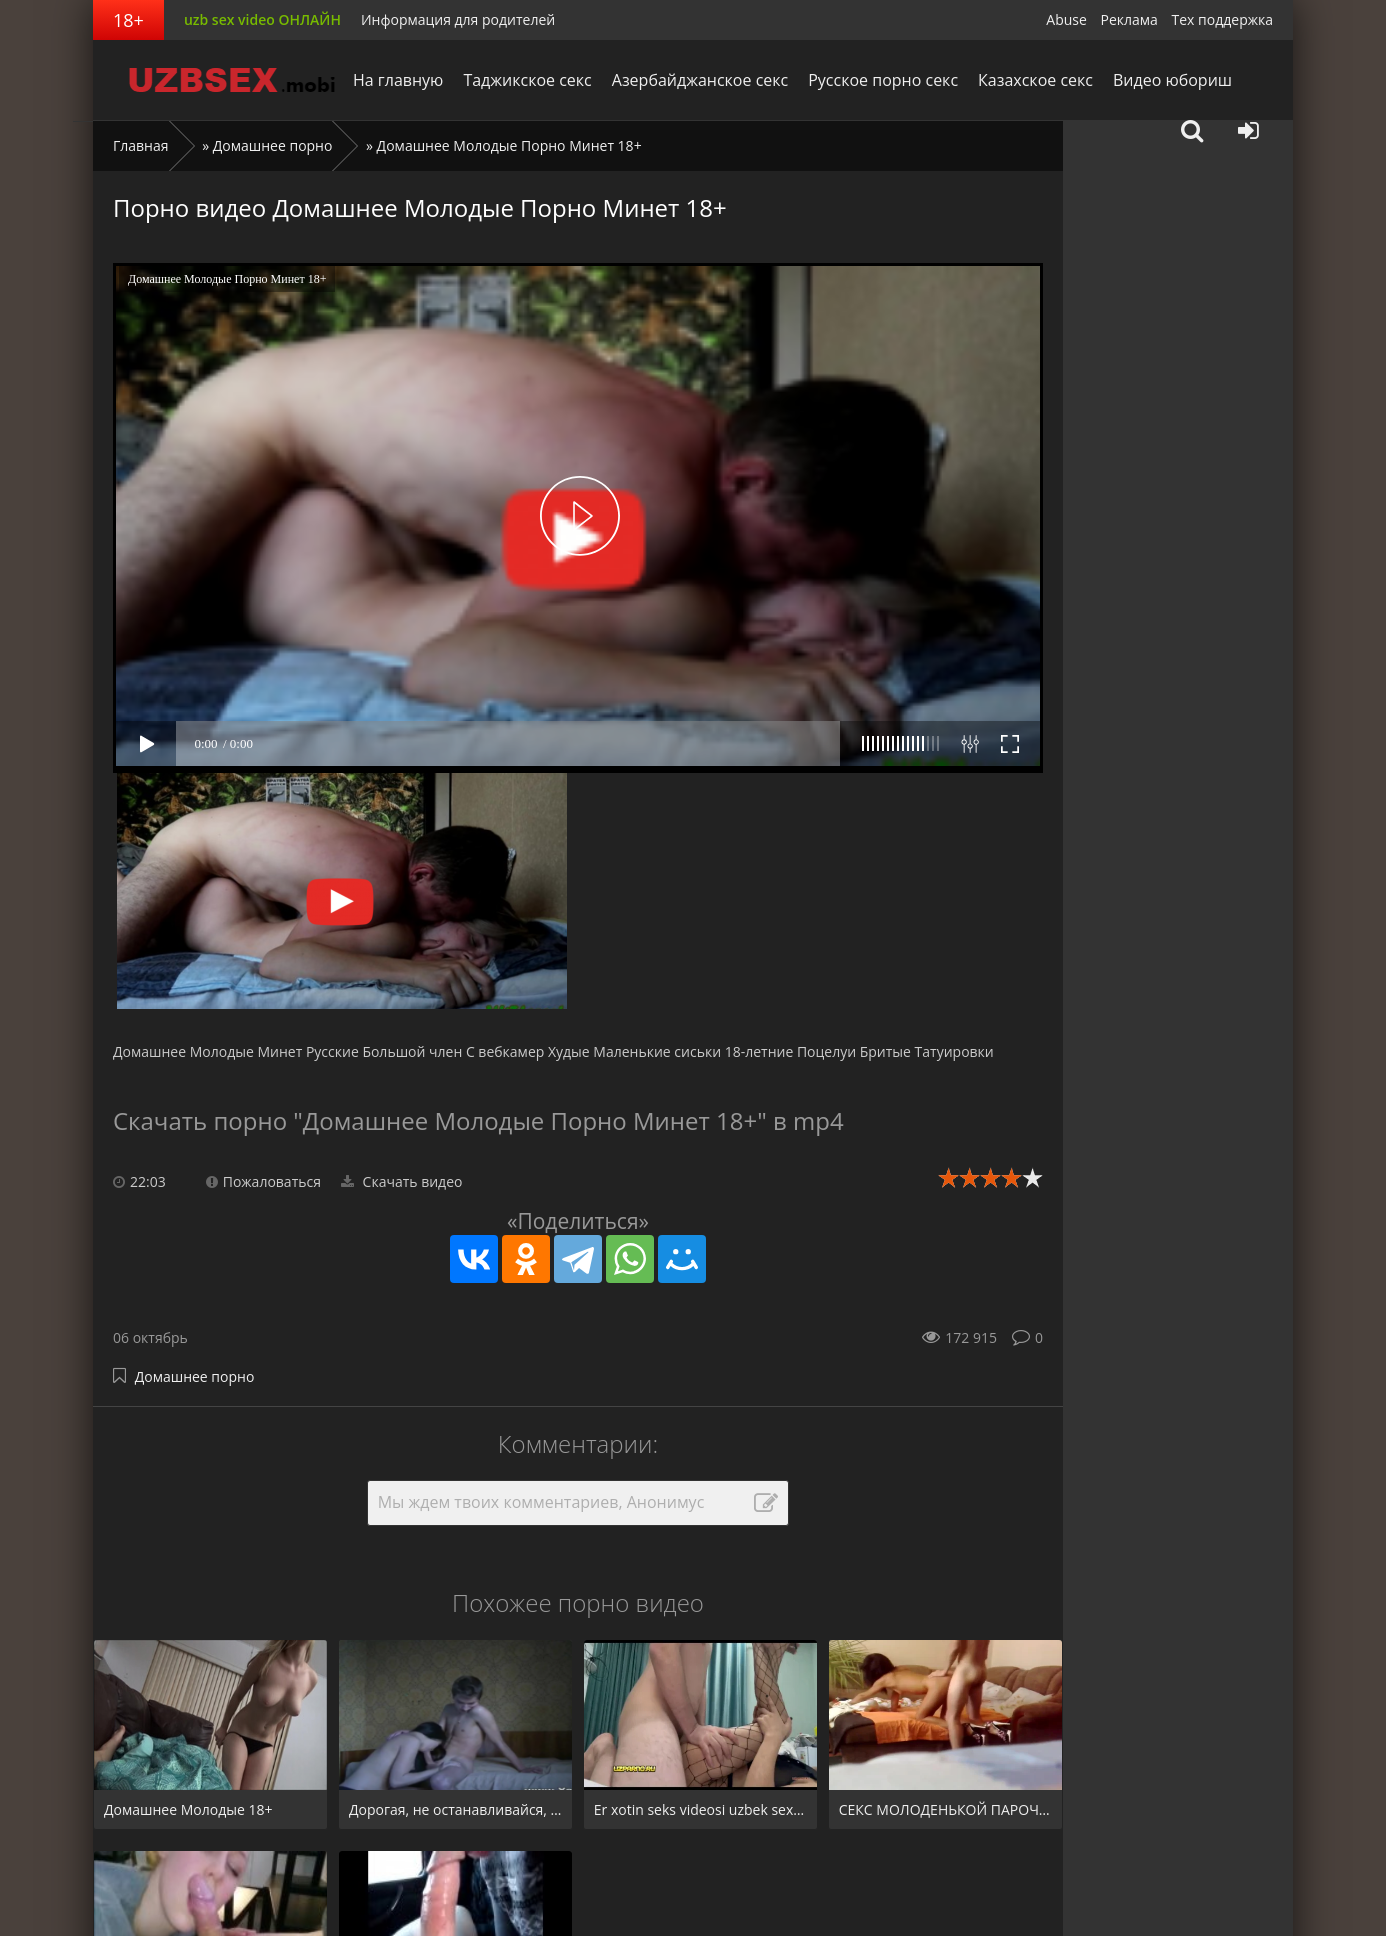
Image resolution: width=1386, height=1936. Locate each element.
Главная (141, 145)
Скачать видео (402, 1181)
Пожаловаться (263, 1181)
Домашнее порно (273, 145)
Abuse (1066, 19)
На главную (398, 80)
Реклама (1129, 19)
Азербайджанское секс (700, 80)
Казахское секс (1035, 80)
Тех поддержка (1222, 19)
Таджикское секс (527, 80)
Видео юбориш (1172, 80)
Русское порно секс (883, 80)
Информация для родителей (458, 19)
